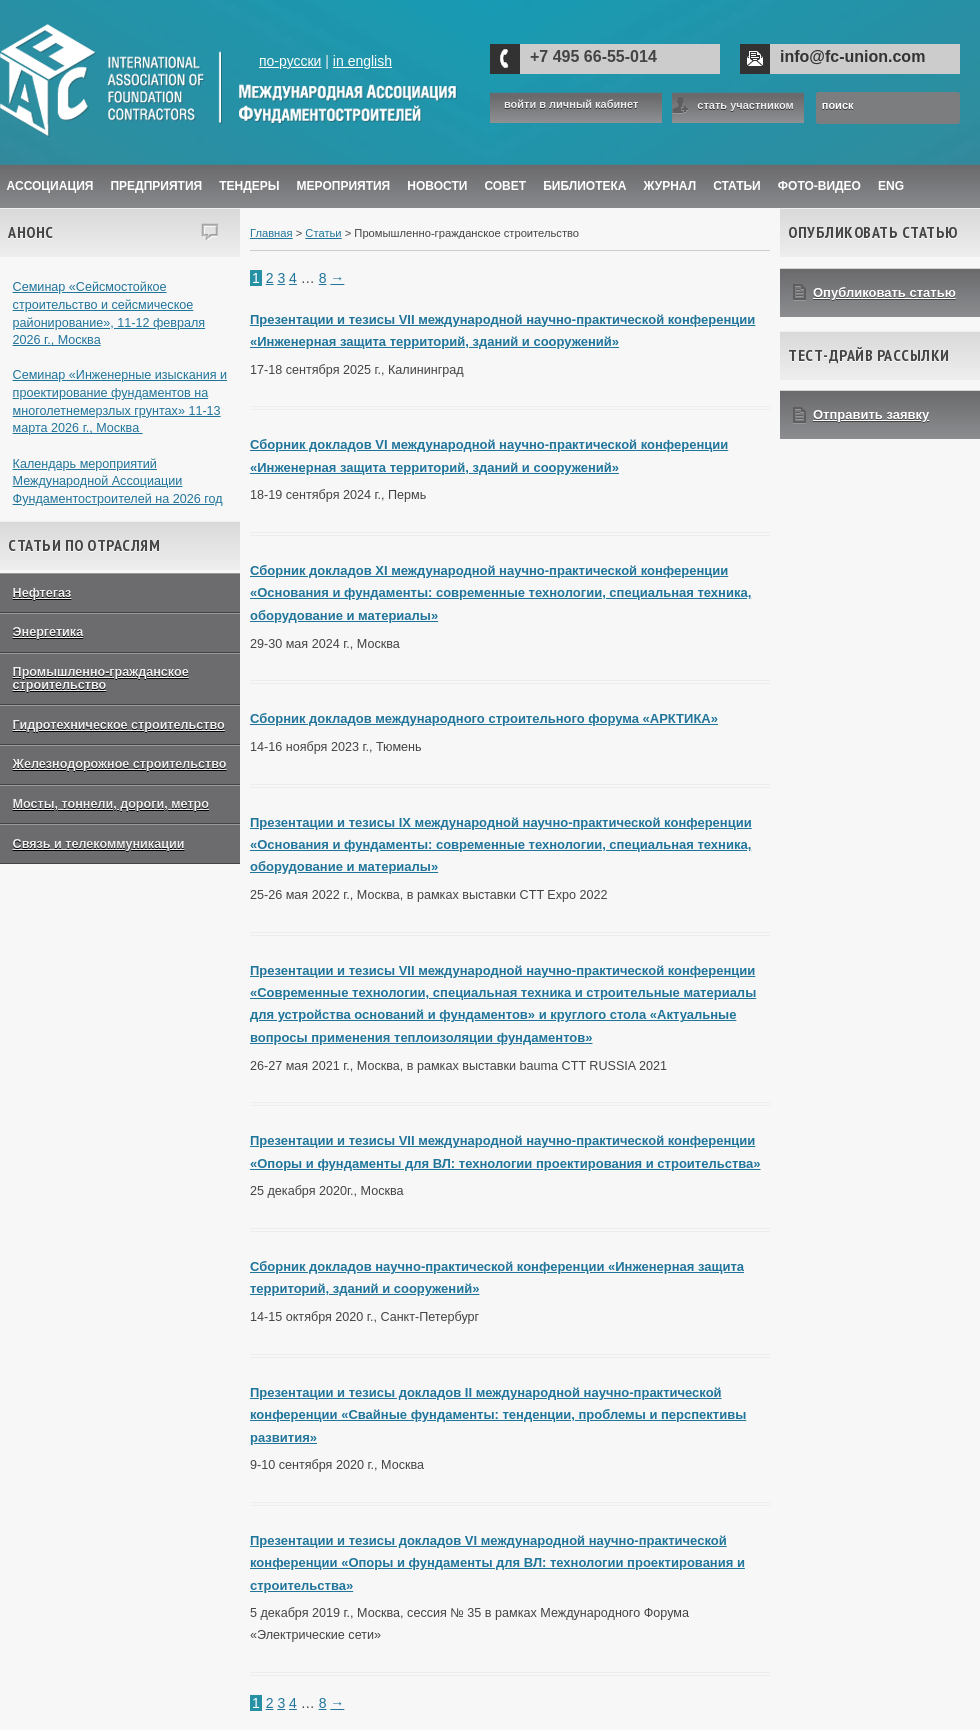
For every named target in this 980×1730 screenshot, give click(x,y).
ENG (891, 186)
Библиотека (584, 186)
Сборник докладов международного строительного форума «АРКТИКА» (484, 718)
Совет (505, 186)
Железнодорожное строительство (120, 764)
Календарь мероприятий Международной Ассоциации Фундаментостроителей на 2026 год (118, 481)
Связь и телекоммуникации (99, 844)
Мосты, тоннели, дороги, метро (111, 804)
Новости (437, 186)
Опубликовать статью (884, 292)
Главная (271, 233)
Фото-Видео (819, 186)
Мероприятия (344, 186)
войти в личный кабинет (571, 104)
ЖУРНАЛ (670, 186)
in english (362, 61)
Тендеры (249, 186)
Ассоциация (50, 186)
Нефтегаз (42, 593)
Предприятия (156, 186)
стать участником (745, 105)
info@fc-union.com (852, 56)
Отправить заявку (871, 414)
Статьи (737, 186)
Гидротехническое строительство (119, 725)
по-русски (290, 61)
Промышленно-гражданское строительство (101, 678)
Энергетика (48, 632)
